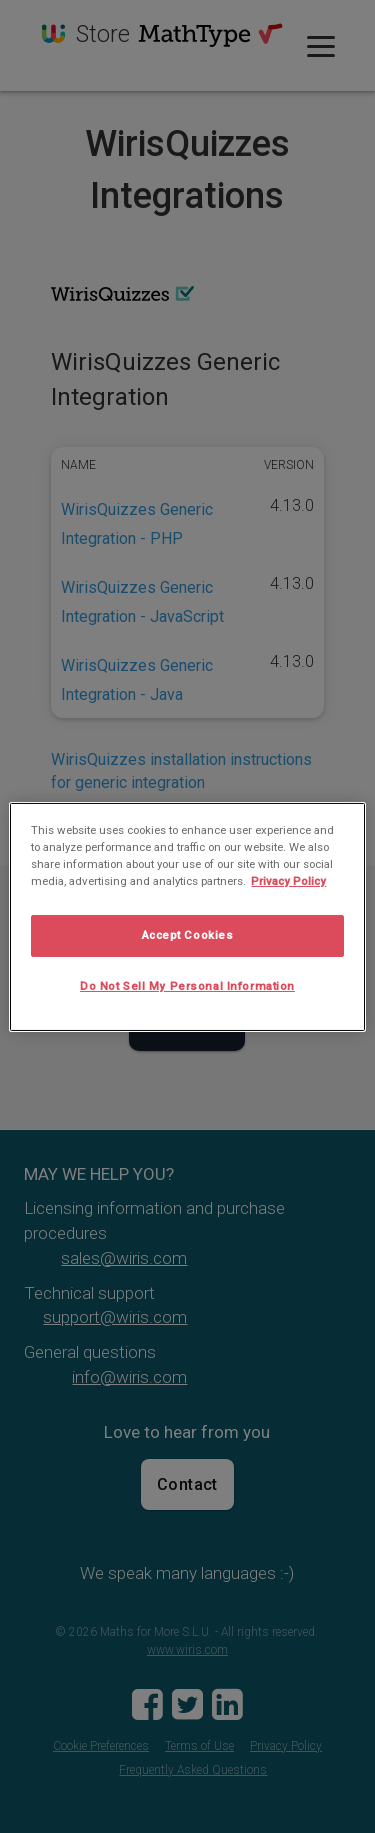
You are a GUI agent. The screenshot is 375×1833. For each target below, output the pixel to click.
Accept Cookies (188, 935)
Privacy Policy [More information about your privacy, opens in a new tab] (288, 881)
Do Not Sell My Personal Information (187, 986)
